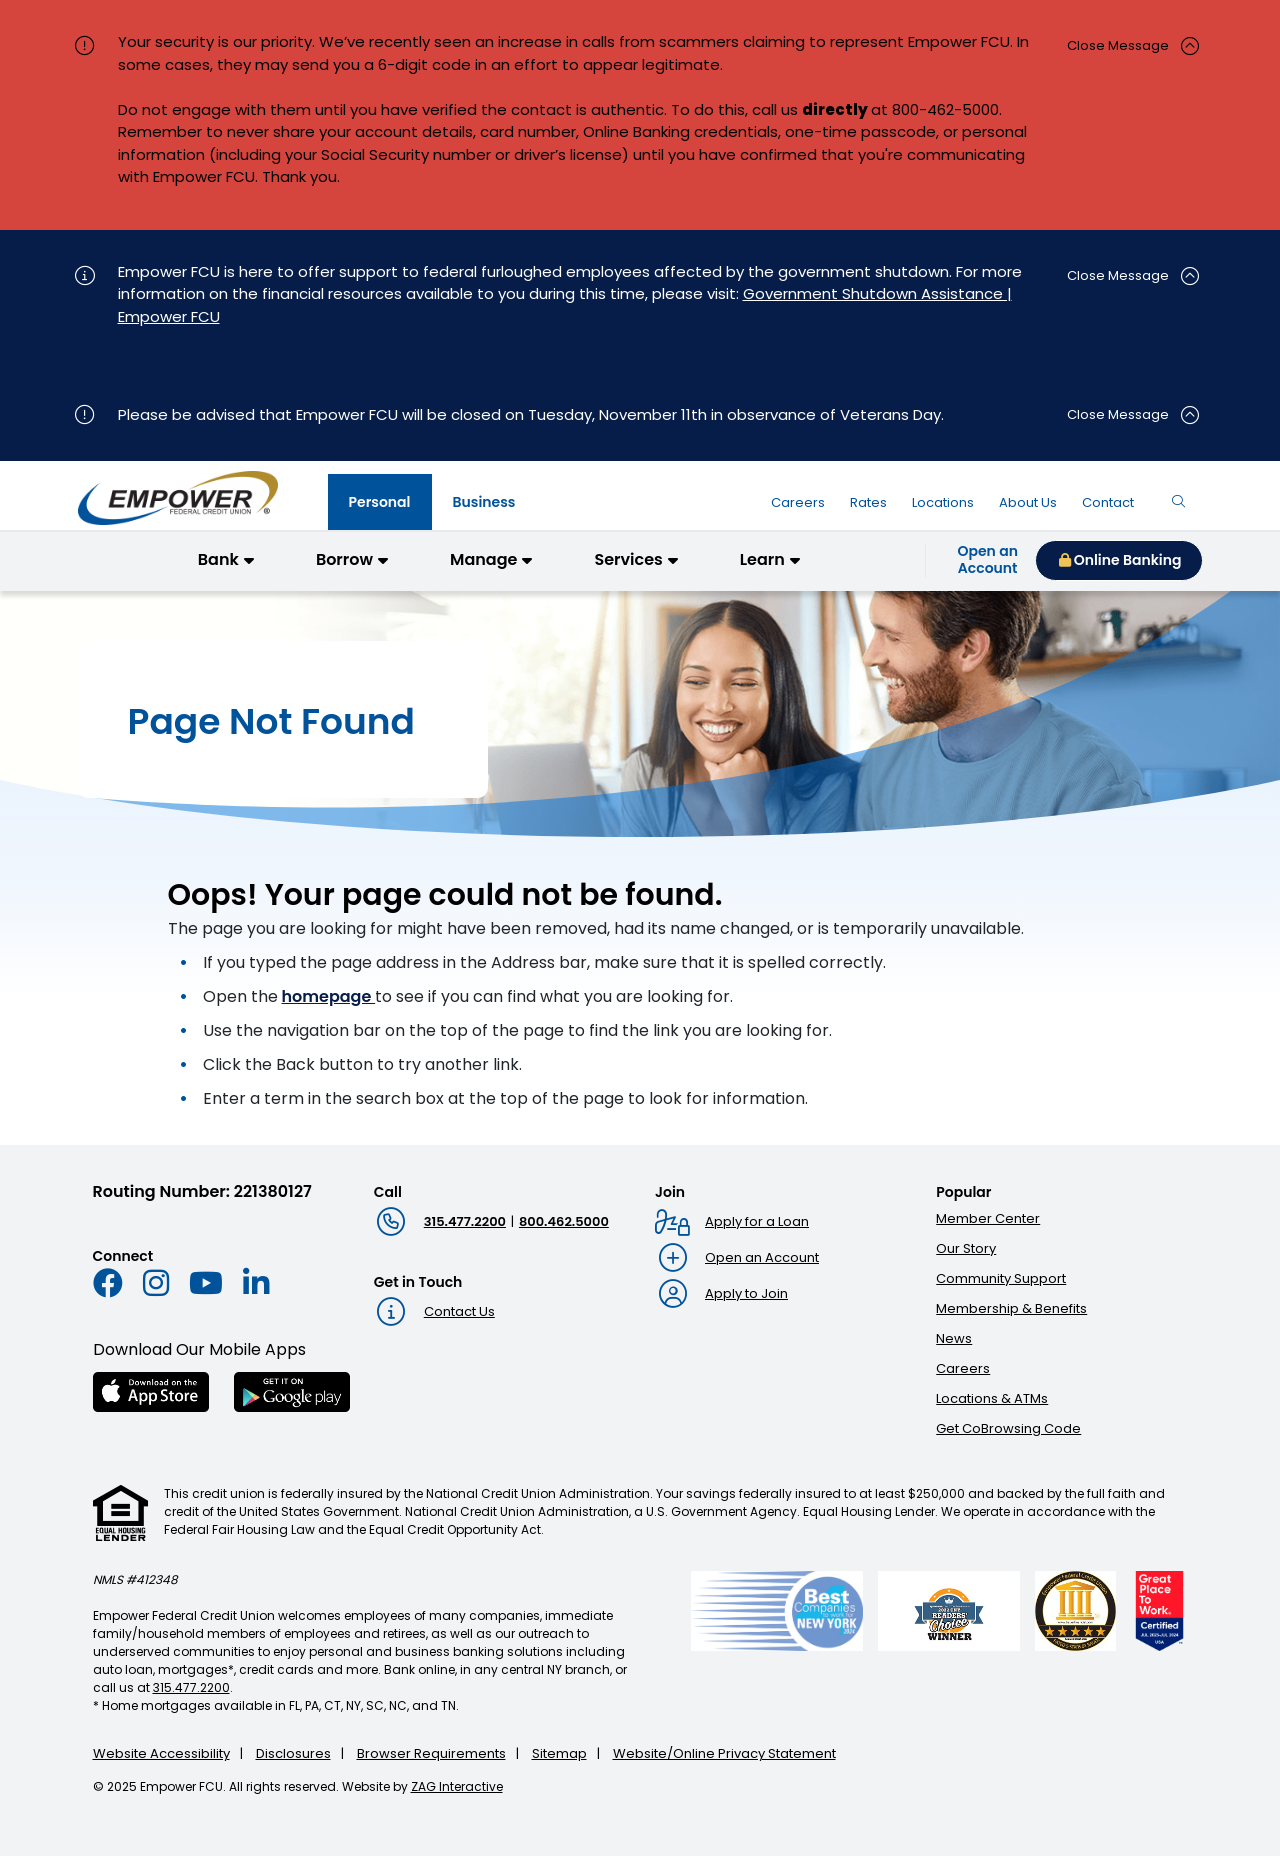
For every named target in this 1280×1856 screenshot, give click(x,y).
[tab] (380, 502)
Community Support (1001, 1278)
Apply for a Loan (757, 1221)
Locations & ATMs (992, 1398)
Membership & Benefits (1011, 1308)
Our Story (966, 1248)
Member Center (988, 1218)
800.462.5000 (564, 1221)
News (954, 1338)
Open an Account (762, 1257)
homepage (329, 996)
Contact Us (459, 1311)
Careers (963, 1368)
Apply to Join (746, 1293)
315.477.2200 (465, 1221)
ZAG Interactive (457, 1786)
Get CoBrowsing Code (1008, 1428)
